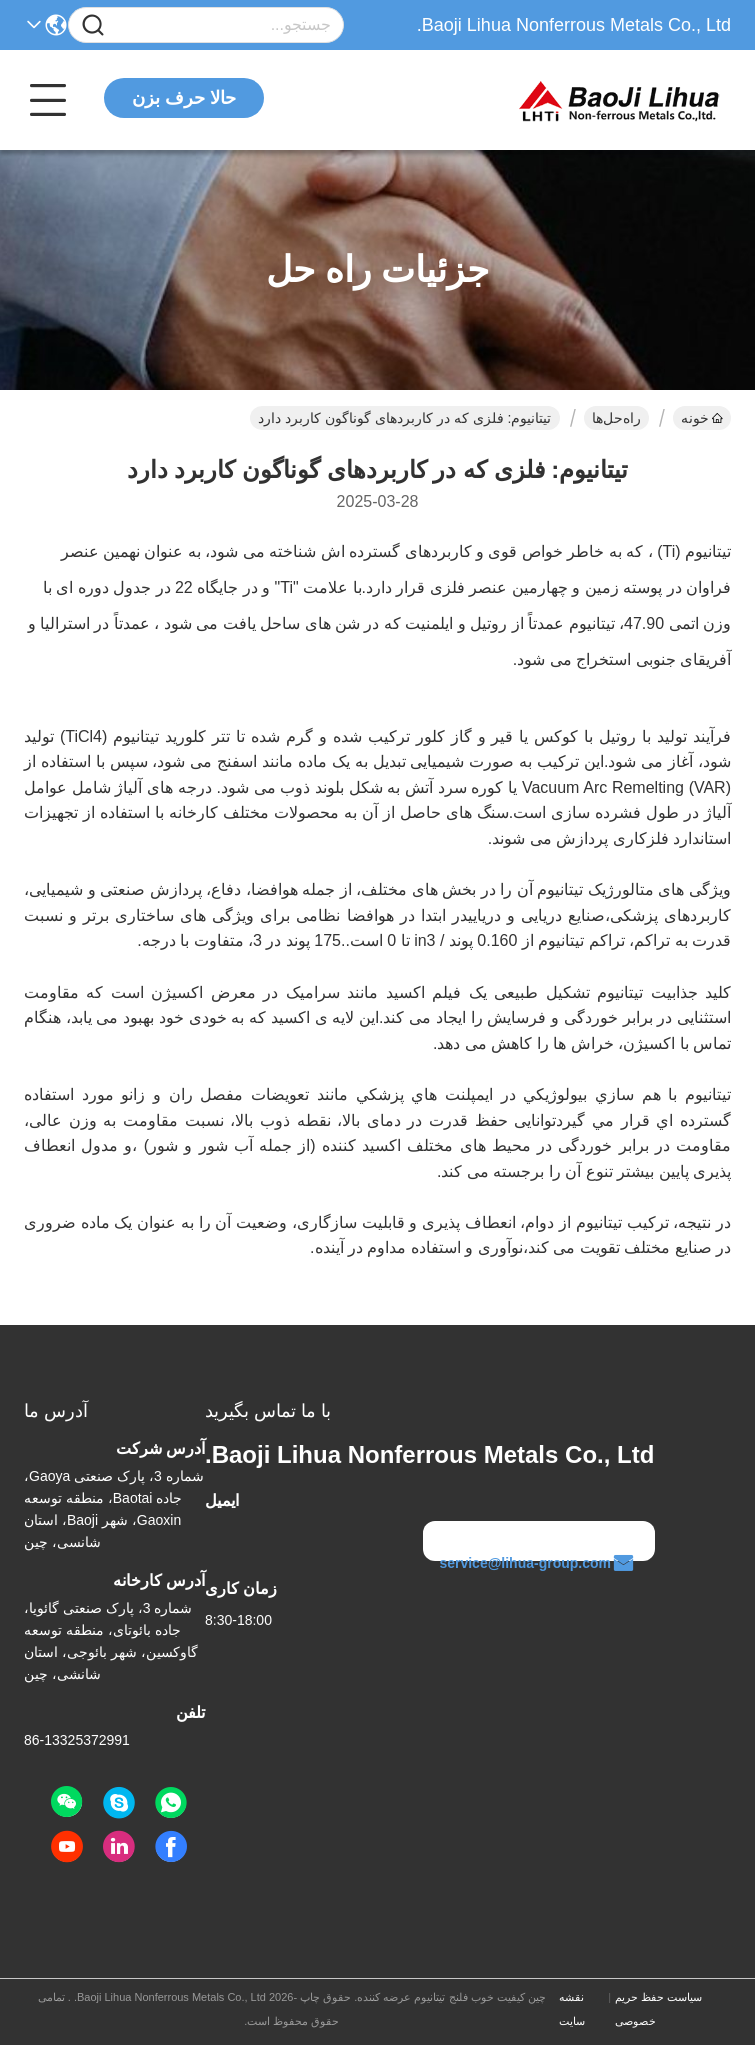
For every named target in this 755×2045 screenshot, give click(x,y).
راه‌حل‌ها (616, 418)
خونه (702, 418)
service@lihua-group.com (537, 1563)
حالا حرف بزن (184, 98)
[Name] (93, 25)
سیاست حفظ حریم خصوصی (658, 2009)
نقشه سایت (572, 2009)
